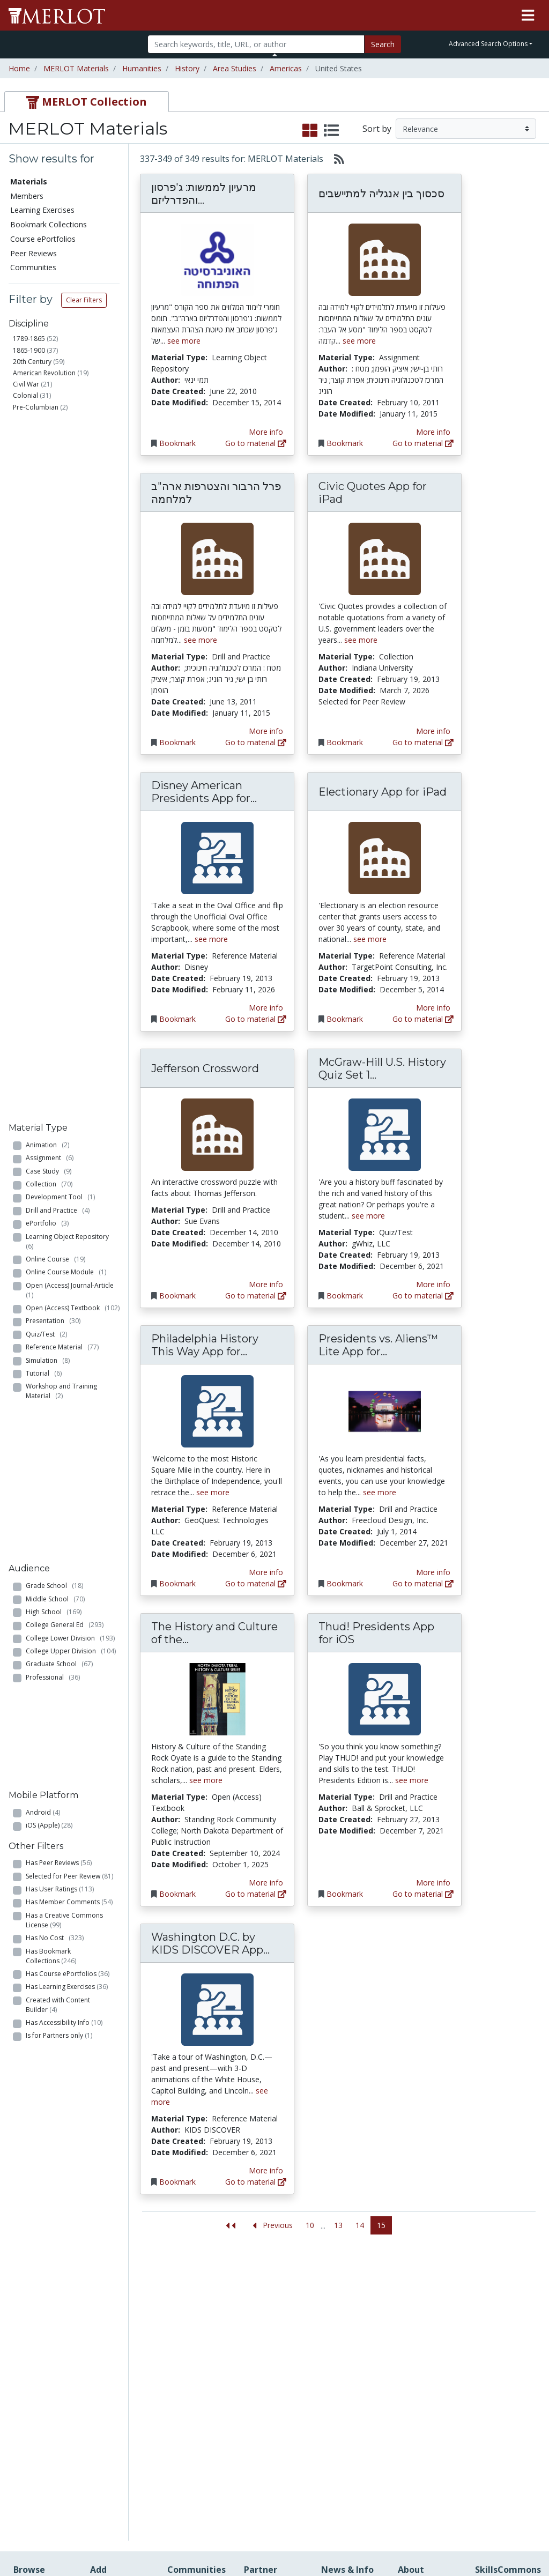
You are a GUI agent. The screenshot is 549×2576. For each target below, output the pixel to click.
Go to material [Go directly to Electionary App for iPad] (423, 1019)
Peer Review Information (422, 2402)
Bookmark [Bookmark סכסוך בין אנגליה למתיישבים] (345, 443)
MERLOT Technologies (424, 2346)
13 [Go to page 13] (338, 2225)
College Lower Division (70, 787)
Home (19, 68)
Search (383, 44)
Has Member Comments (69, 957)
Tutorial (44, 674)
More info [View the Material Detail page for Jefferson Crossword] (266, 1284)
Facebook (338, 2375)
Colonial (25, 395)
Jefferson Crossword (205, 1068)
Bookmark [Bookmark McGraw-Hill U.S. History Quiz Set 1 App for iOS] (345, 1295)
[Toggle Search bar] (274, 54)
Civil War (26, 384)
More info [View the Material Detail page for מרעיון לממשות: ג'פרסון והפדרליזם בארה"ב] (266, 432)
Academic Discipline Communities (193, 2307)
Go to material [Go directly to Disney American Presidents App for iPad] (255, 1019)
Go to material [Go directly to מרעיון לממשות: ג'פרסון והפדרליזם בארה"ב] (255, 443)
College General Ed (64, 775)
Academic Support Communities (193, 2341)
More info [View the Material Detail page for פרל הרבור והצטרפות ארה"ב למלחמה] (266, 731)
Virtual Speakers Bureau (41, 2403)
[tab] (86, 101)
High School (53, 761)
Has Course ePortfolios (67, 1028)
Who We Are (419, 2307)
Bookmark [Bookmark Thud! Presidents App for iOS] (345, 1894)
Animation (47, 445)
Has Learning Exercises (67, 1041)
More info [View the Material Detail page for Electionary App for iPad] (433, 1008)
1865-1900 (29, 350)
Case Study (48, 472)
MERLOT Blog (345, 2364)
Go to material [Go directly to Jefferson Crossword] (255, 1295)
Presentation (53, 621)
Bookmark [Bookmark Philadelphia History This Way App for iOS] (177, 1583)
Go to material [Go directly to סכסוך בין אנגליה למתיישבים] (423, 443)
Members (26, 196)
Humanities (141, 68)
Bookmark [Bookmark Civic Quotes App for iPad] (345, 742)
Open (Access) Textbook (73, 608)
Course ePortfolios (43, 239)
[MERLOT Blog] (530, 2536)
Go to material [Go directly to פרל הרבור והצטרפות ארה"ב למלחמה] (255, 742)
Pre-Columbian (35, 407)
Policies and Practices (418, 2458)
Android (43, 866)
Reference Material (62, 647)
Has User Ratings (60, 943)
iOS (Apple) (49, 879)
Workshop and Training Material (61, 691)
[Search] (256, 44)
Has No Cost (55, 992)
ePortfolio (47, 524)
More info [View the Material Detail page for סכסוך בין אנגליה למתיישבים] (433, 432)
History (187, 68)
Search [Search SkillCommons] (487, 2296)
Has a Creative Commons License (64, 975)
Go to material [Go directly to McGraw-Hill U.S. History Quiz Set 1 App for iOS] (423, 1295)
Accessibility (418, 2487)
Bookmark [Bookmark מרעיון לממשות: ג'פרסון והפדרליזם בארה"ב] (177, 443)
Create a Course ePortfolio (118, 2358)
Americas (286, 68)
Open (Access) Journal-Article (71, 591)
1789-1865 (29, 338)
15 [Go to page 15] (381, 2225)
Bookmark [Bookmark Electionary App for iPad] (345, 1019)
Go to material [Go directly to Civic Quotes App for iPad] (423, 742)
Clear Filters (84, 300)
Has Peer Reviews (59, 917)
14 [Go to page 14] (359, 2225)
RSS (20, 2443)
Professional (53, 827)
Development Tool (60, 497)
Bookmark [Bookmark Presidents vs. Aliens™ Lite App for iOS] (345, 1583)
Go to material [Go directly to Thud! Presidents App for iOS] (423, 1894)
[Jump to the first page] (230, 2225)
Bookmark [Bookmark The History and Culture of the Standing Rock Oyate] (177, 1894)
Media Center (344, 2353)
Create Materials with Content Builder (118, 2330)
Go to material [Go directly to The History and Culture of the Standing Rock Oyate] (255, 1894)
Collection (49, 484)
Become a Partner (262, 2312)
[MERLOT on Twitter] (475, 2536)
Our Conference (348, 2308)
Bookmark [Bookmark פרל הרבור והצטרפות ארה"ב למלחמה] (177, 742)
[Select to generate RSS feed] (334, 158)
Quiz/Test (46, 635)
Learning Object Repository (69, 542)
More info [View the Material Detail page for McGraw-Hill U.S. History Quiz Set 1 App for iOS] (433, 1284)
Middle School (55, 748)
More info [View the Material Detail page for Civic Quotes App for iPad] (433, 731)
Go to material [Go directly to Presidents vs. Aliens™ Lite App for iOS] (423, 1583)
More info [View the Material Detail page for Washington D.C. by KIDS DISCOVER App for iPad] (266, 2170)
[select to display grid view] (309, 131)
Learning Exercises (42, 210)
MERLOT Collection (418, 2323)
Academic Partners (185, 2369)
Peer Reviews (33, 253)
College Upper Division (71, 801)
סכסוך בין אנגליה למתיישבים (381, 193)
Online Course (55, 560)
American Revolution (44, 372)
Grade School (54, 735)
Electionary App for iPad (382, 791)
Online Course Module (66, 572)
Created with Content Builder (58, 1059)
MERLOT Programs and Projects (349, 2330)
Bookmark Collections (48, 224)
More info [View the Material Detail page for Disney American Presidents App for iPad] (266, 1008)
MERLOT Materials (76, 68)
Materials (28, 181)
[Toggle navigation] (527, 15)
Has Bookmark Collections (51, 1010)
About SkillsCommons (505, 2336)
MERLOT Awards (427, 2419)
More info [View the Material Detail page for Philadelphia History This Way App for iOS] (266, 1572)
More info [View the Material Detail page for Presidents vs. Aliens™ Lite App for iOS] (433, 1572)
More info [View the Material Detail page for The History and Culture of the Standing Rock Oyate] (266, 1882)
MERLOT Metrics (350, 2296)
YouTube (336, 2398)
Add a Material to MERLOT (120, 2302)
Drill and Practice (58, 511)
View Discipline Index (38, 2426)
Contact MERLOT (351, 2527)
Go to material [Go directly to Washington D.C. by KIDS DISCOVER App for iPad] (255, 2182)
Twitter (333, 2386)
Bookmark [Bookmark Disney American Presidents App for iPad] (177, 1019)
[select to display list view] (331, 131)
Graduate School (59, 814)
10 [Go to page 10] (310, 2225)
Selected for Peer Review (69, 931)
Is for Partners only (59, 1090)
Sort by (376, 129)
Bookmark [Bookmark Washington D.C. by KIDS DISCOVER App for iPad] (177, 2182)
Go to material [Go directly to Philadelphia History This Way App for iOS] (255, 1583)
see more (184, 341)
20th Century (32, 361)
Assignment (49, 458)
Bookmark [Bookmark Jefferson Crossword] (177, 1295)
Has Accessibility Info (64, 1077)
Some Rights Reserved (278, 2527)
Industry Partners (197, 2386)
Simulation (48, 661)
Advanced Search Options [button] (488, 43)
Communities (33, 267)
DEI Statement (423, 2498)
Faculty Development (424, 2436)
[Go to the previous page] (270, 2225)
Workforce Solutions (494, 2313)
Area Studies (234, 68)
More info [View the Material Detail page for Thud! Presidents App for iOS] (433, 1882)
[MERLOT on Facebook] (447, 2536)
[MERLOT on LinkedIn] (503, 2536)
